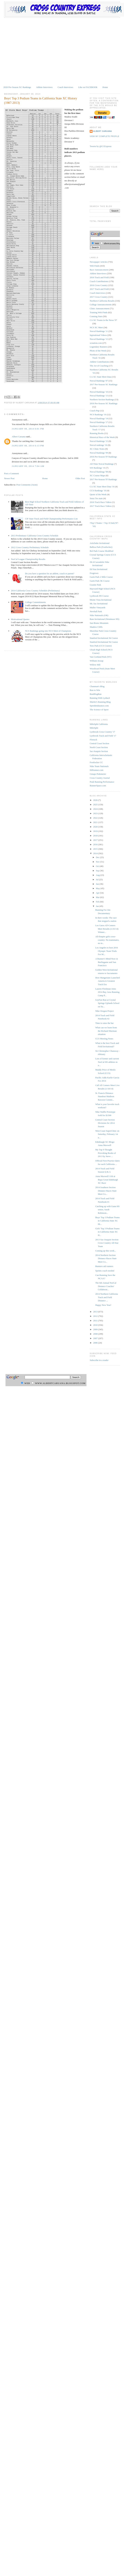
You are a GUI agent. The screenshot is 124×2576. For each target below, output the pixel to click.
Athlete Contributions (99, 361)
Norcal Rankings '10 (99, 392)
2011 (95, 1320)
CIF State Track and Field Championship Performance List (51, 518)
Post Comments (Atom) (27, 484)
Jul (97, 879)
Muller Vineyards (97, 607)
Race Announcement (99, 269)
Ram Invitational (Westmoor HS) (104, 619)
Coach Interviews (65, 87)
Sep (98, 870)
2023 (95, 813)
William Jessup (96, 660)
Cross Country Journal (100, 778)
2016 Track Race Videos (100, 502)
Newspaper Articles (98, 262)
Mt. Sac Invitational (99, 603)
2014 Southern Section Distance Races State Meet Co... (105, 1190)
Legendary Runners (98, 346)
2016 (95, 844)
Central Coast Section (99, 743)
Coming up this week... (105, 1250)
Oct (98, 866)
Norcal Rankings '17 (99, 422)
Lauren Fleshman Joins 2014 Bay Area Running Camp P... (107, 992)
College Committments (35, 602)
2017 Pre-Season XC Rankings (103, 384)
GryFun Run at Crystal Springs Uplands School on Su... (107, 1003)
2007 (95, 1338)
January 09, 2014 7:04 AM (28, 466)
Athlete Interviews (44, 87)
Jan (98, 906)
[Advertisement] (61, 51)
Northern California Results (102, 301)
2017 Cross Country (99, 297)
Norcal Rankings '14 (99, 418)
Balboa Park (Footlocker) (101, 547)
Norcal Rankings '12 (99, 339)
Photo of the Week (98, 350)
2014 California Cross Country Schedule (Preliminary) (35, 590)
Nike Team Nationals (99, 766)
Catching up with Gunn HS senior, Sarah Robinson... (107, 1209)
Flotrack (93, 739)
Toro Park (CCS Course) (101, 645)
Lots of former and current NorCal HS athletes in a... (107, 1062)
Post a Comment (11, 473)
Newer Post (9, 478)
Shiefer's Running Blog (100, 702)
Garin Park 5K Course (100, 581)
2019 (95, 831)
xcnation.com (96, 343)
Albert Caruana (19, 436)
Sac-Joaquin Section (99, 751)
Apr (98, 893)
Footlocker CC (96, 762)
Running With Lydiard (100, 698)
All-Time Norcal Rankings (102, 464)
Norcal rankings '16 (98, 445)
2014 (95, 853)
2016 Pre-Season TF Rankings (103, 456)
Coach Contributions (99, 281)
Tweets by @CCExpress (100, 146)
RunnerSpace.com (98, 785)
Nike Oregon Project (104, 1011)
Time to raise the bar (104, 1023)
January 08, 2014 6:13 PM (28, 445)
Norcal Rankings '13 (99, 395)
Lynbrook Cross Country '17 (102, 731)
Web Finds (94, 265)
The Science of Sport (99, 709)
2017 (95, 840)
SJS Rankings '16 (97, 468)
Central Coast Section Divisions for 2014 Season (105, 1123)
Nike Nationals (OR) (99, 615)
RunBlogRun (96, 694)
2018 (95, 835)
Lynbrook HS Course (99, 596)
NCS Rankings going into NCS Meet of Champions (48, 631)
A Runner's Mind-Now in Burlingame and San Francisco (106, 962)
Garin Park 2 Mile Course (101, 577)
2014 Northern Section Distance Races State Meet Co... (105, 1258)
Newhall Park (96, 611)
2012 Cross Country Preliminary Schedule (30, 547)
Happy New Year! (103, 1305)
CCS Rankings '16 (98, 490)
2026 (95, 800)
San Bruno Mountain (99, 623)
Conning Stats (96, 316)
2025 (95, 804)
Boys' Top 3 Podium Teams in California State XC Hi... (107, 1220)
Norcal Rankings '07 (99, 380)
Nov (98, 861)
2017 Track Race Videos (100, 506)
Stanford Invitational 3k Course (104, 638)
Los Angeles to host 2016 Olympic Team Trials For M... (106, 951)
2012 (95, 1316)
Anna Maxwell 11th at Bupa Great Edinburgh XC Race (106, 1179)
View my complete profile (104, 136)
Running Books (97, 433)
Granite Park (95, 584)
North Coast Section (99, 747)
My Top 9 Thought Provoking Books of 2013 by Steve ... (105, 1153)
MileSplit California (99, 724)
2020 (95, 826)
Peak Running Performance (102, 782)
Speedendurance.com (99, 705)
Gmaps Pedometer (98, 774)
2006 (95, 1342)
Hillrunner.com (96, 770)
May (98, 888)
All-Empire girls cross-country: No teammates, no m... (107, 939)
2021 (95, 822)
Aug (98, 875)
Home (105, 87)
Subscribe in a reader (99, 1360)
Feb (98, 901)
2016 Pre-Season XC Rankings (103, 403)
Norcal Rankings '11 (99, 331)
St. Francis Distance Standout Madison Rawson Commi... (104, 1096)
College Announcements (100, 304)
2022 (95, 818)
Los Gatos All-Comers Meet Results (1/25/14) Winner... (106, 928)
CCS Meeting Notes (104, 1038)
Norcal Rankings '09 (99, 452)
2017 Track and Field (99, 289)
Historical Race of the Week (102, 437)
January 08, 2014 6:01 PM (28, 428)
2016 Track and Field (99, 277)
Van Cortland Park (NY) (100, 657)
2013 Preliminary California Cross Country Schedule (34, 535)
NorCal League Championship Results (28, 559)
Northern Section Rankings (102, 399)
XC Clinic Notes (97, 449)
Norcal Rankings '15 (99, 441)
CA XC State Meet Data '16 (102, 486)
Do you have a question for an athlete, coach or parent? (49, 573)
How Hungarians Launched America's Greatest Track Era (107, 981)
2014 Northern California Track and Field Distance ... (106, 1297)
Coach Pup (95, 410)
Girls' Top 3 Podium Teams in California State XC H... (107, 1231)
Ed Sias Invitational (98, 569)
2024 (95, 809)
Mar (98, 897)
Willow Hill (95, 664)
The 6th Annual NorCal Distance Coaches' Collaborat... (105, 1286)
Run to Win (95, 690)
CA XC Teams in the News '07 (103, 320)
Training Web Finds (98, 312)
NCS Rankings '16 (98, 414)
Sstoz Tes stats (96, 498)
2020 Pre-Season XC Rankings (17, 87)
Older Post (80, 478)
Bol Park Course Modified (101, 551)
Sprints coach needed (104, 1270)
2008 (95, 1334)
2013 (95, 1311)
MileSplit (94, 728)
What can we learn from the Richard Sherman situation (106, 1030)
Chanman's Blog (97, 686)
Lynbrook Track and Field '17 (103, 735)
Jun (98, 884)
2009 (95, 1329)
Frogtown (94, 573)
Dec (98, 857)
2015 (95, 849)
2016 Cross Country (99, 285)
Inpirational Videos (98, 335)
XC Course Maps (97, 475)
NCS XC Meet (96, 327)
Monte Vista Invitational (100, 599)
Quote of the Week (98, 494)
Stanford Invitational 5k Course (104, 642)
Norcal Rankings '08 (99, 471)
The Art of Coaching (99, 365)
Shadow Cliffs (96, 627)
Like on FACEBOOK (87, 87)
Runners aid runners (104, 1266)
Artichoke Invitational (99, 543)
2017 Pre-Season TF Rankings (103, 479)
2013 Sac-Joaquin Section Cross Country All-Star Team (106, 1243)
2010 (95, 1325)
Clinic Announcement (99, 308)
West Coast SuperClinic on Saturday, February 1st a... (107, 1134)
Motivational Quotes (20, 619)
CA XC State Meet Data (100, 376)
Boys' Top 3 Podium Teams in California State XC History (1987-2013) (40, 100)
